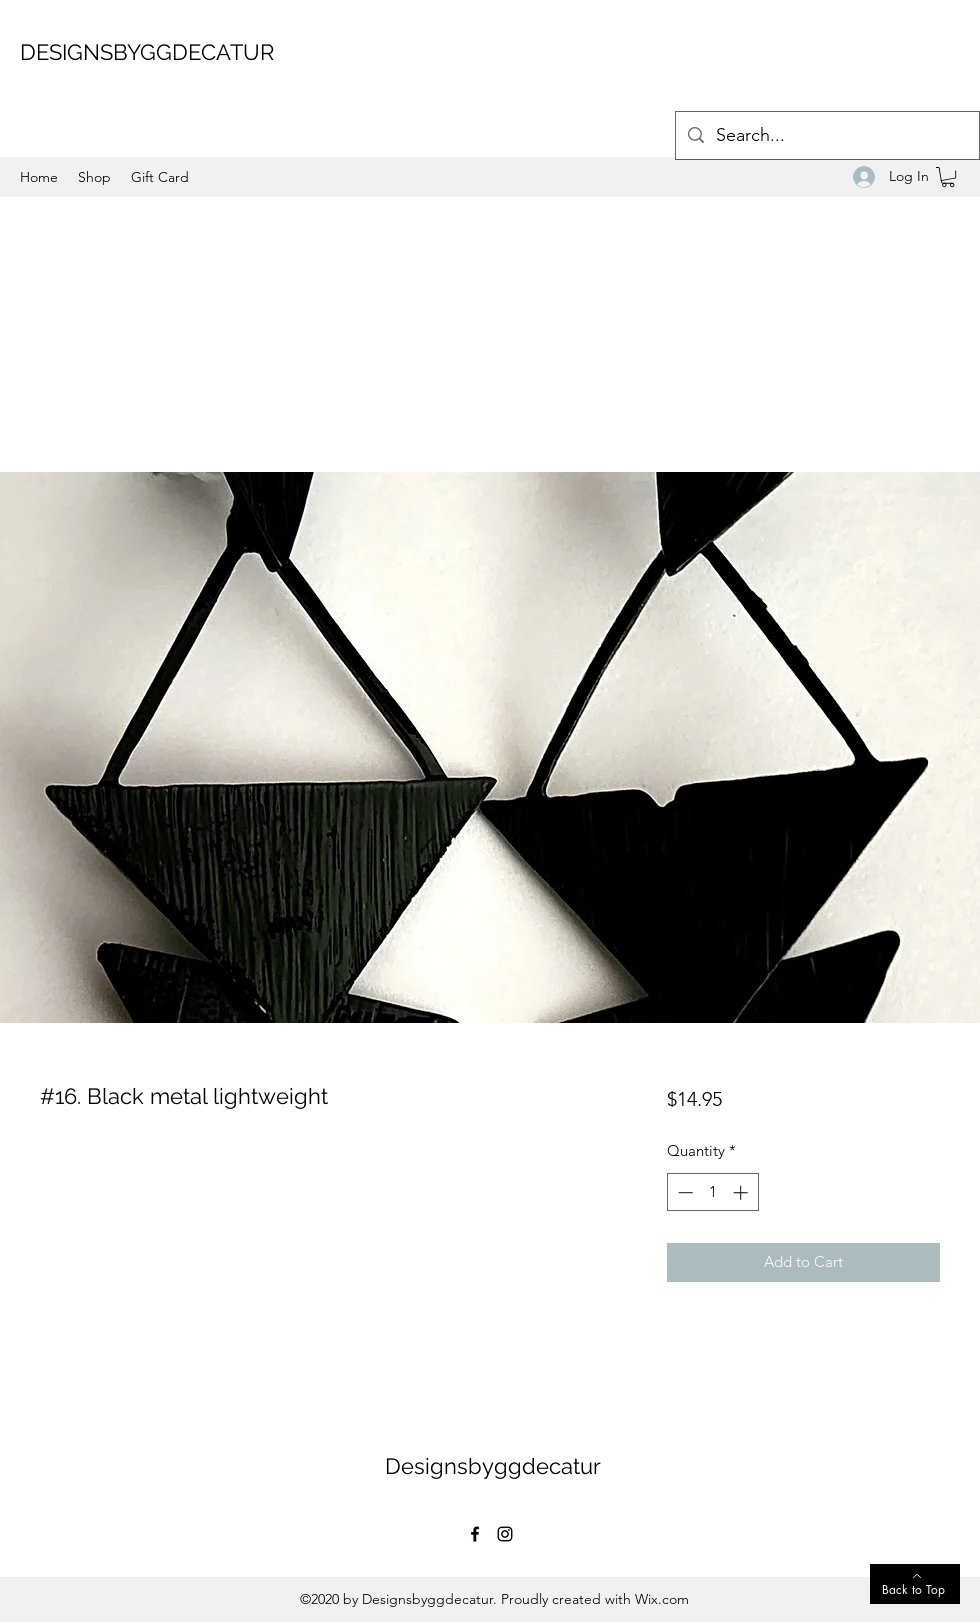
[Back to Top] (915, 1584)
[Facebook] (475, 1534)
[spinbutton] (712, 1192)
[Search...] (826, 136)
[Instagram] (505, 1534)
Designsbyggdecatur (493, 1466)
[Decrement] (683, 1192)
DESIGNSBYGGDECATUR (147, 52)
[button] (948, 177)
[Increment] (742, 1192)
